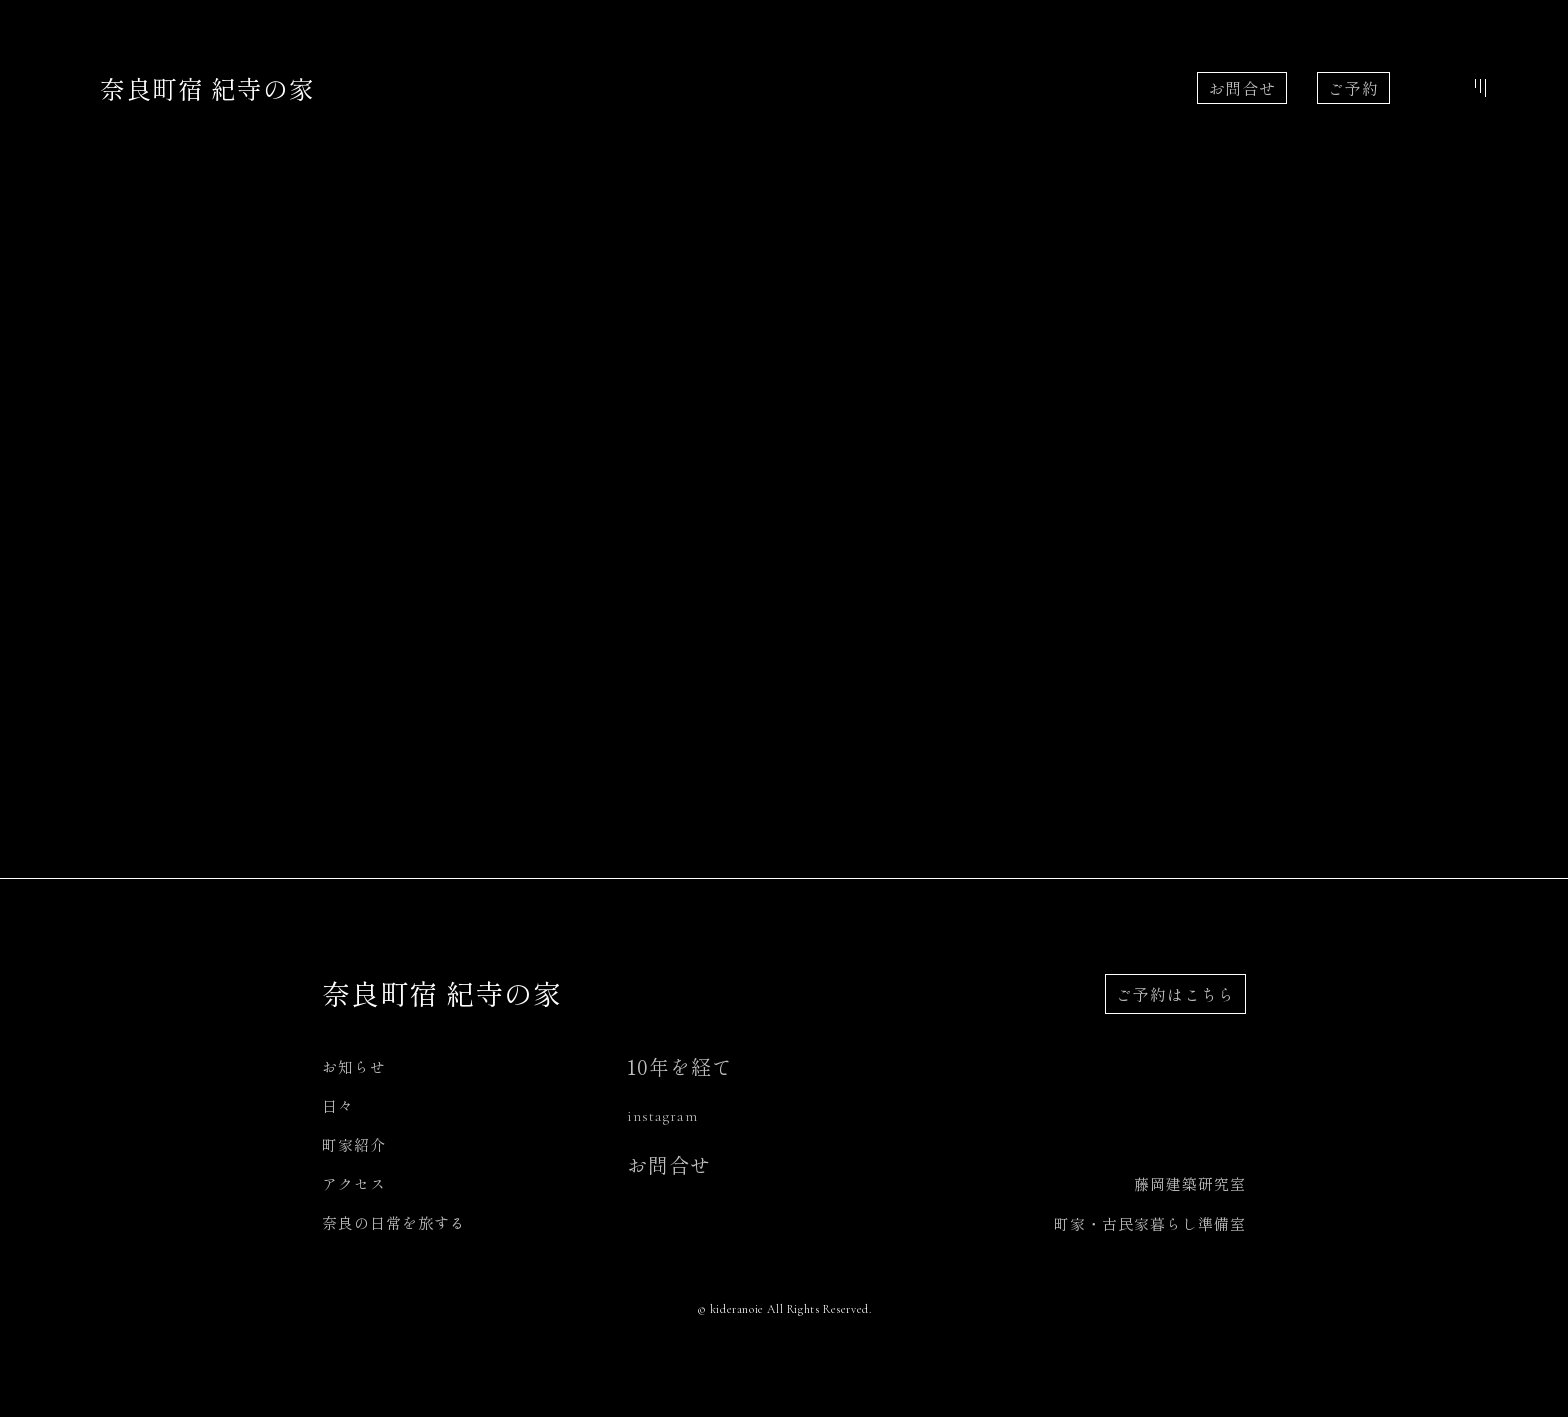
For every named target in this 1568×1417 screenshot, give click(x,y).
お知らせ (354, 1066)
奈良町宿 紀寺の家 (207, 88)
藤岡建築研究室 (1190, 1183)
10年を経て (680, 1066)
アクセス (354, 1183)
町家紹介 (354, 1144)
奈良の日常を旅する (394, 1222)
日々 (338, 1105)
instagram (662, 1116)
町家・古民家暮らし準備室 (1150, 1223)
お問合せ (1242, 88)
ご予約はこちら (1175, 994)
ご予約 (1353, 88)
